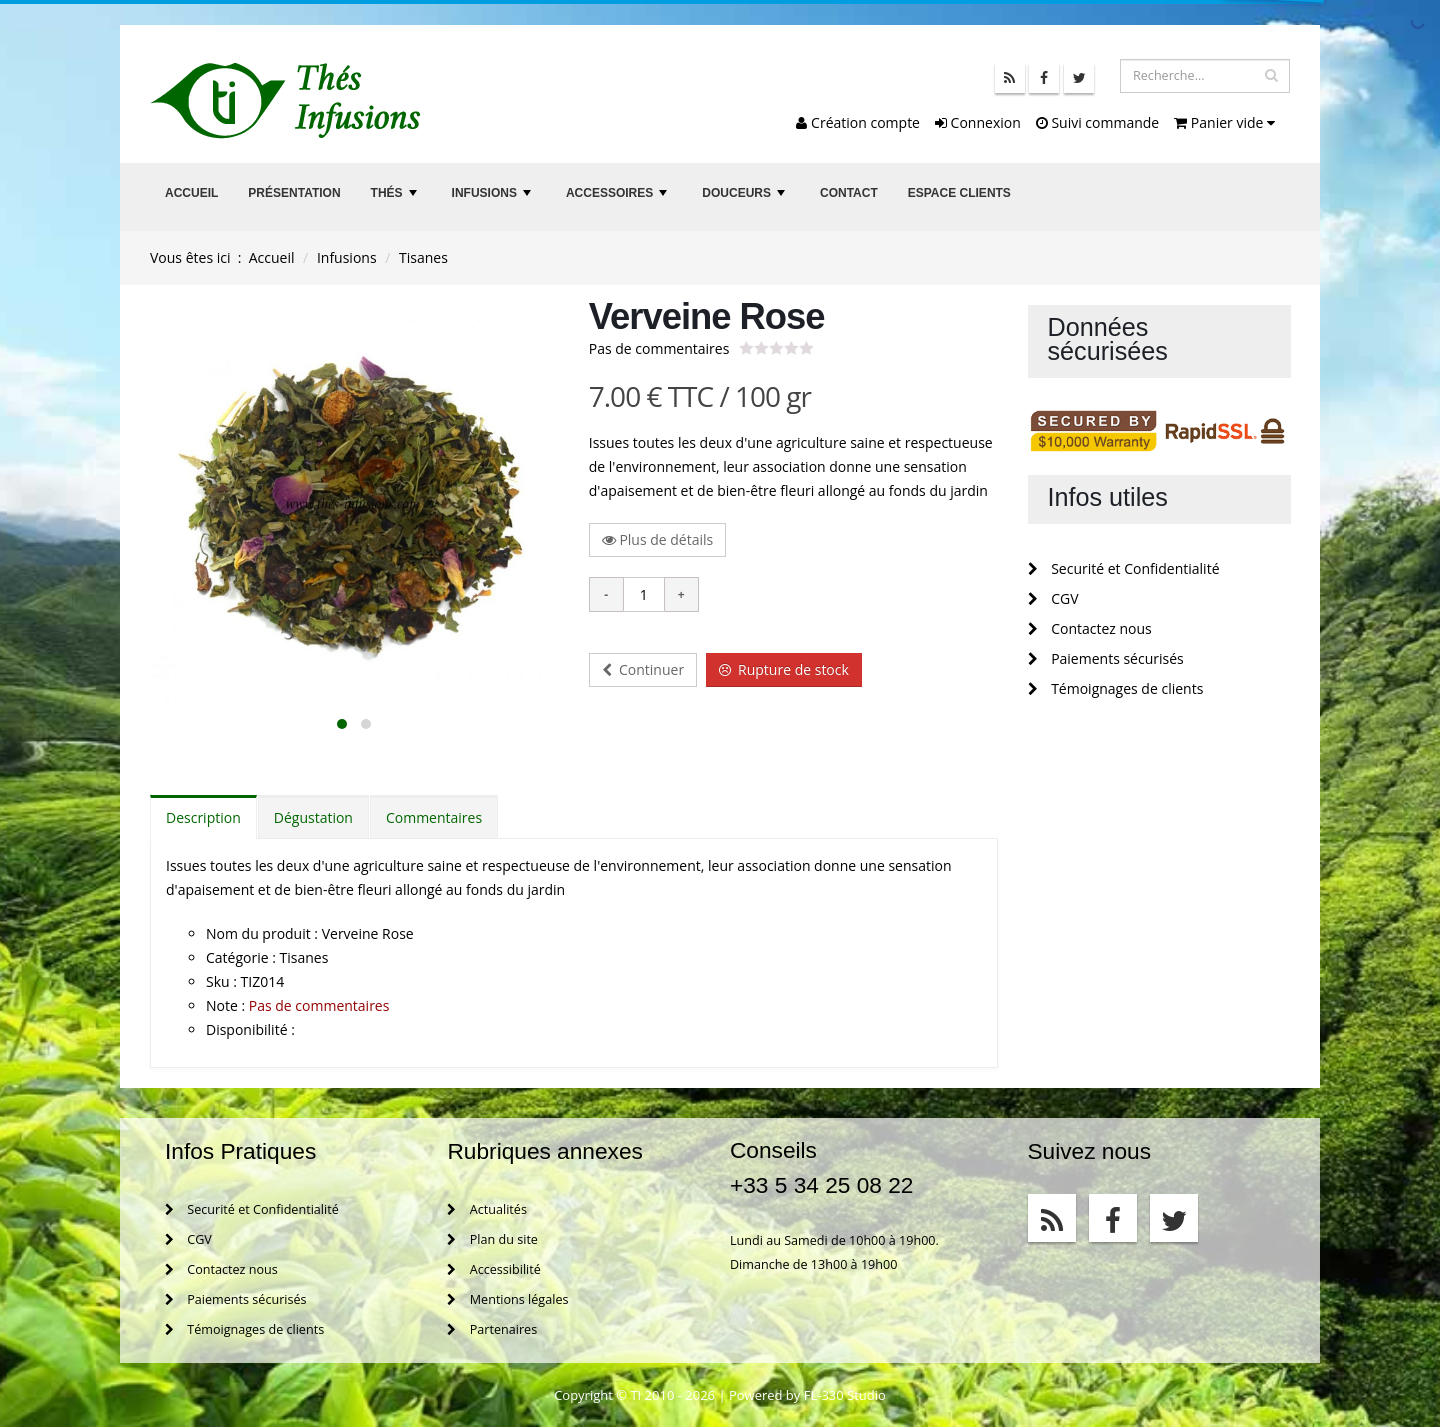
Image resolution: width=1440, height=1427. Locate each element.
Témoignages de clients (1116, 688)
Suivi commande (1097, 122)
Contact (849, 193)
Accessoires (619, 198)
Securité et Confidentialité (1124, 568)
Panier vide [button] (1224, 122)
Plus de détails (658, 539)
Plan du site (492, 1239)
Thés (396, 198)
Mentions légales (507, 1299)
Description (203, 817)
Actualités (486, 1209)
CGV (1053, 598)
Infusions (494, 198)
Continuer (643, 669)
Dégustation (313, 817)
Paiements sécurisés (1106, 658)
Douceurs (745, 198)
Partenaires (492, 1329)
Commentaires (434, 817)
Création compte (858, 122)
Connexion (978, 122)
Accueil (191, 193)
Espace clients (959, 193)
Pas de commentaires (659, 348)
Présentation (294, 193)
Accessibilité (493, 1269)
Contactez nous (1090, 628)
